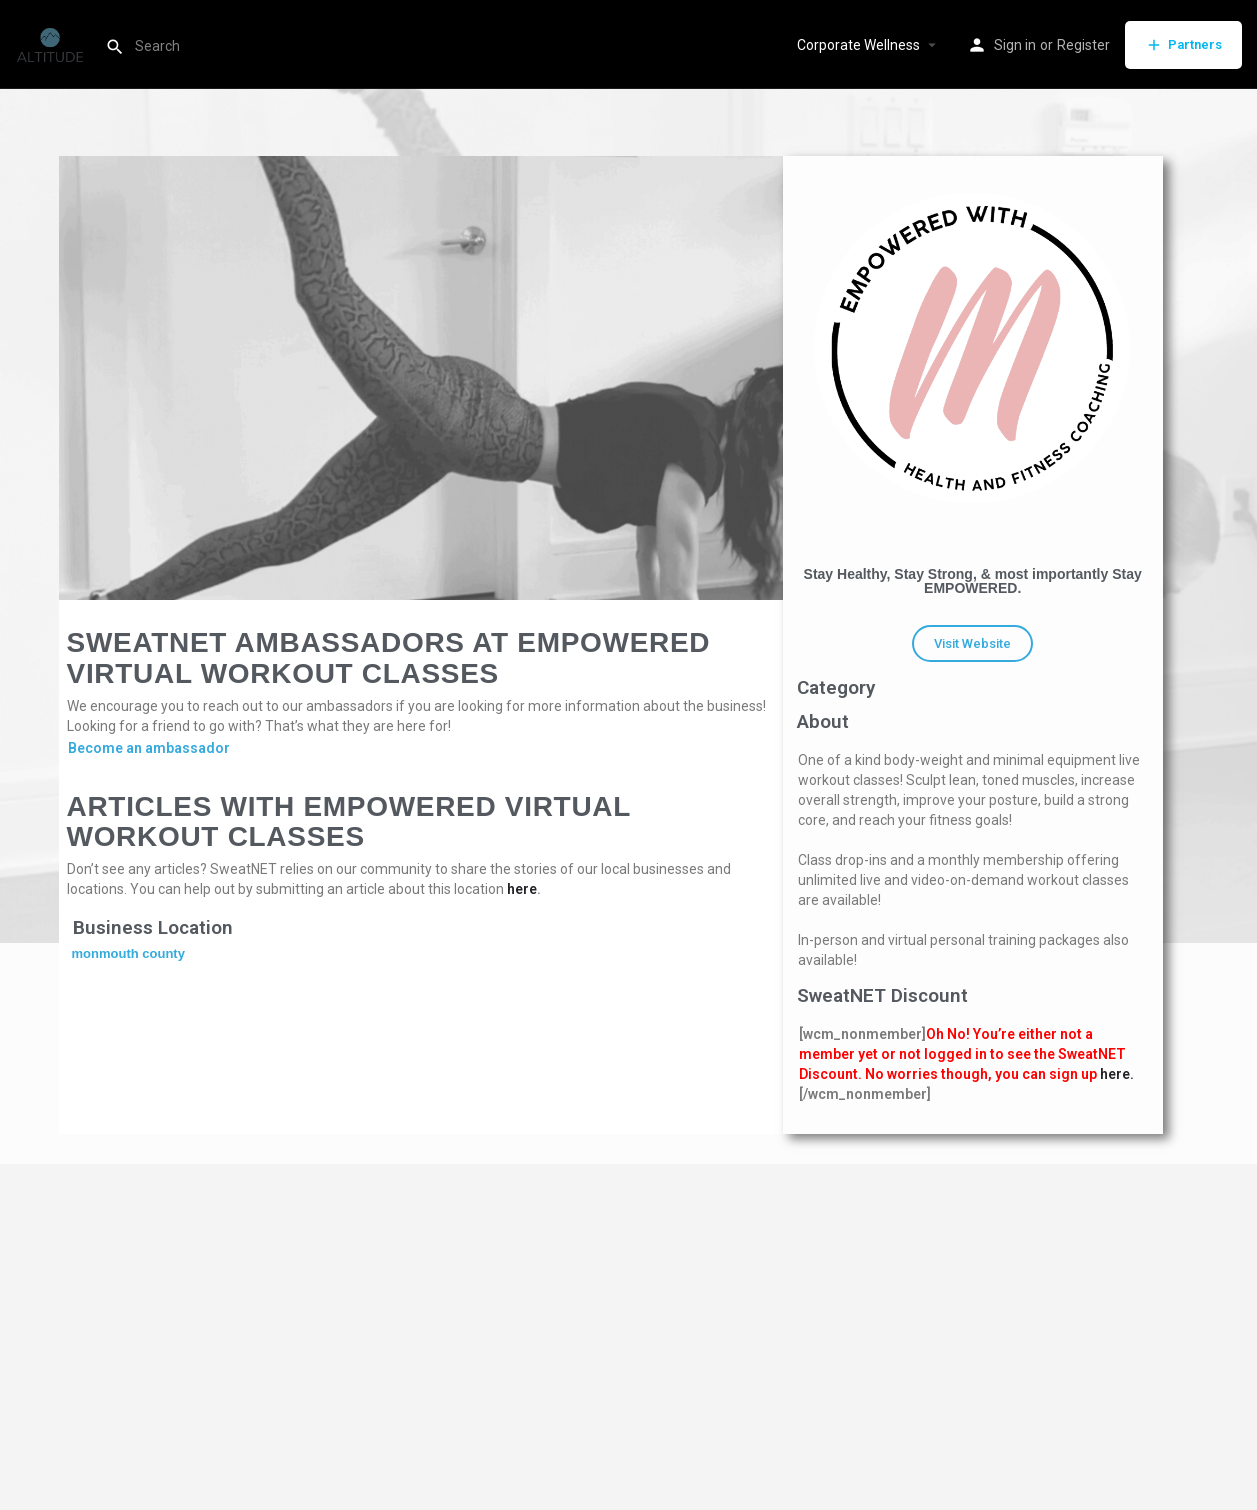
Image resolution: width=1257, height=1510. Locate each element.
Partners (1183, 45)
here (522, 889)
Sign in (1015, 45)
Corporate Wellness (858, 45)
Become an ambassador (149, 748)
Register (1083, 45)
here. (1117, 1074)
